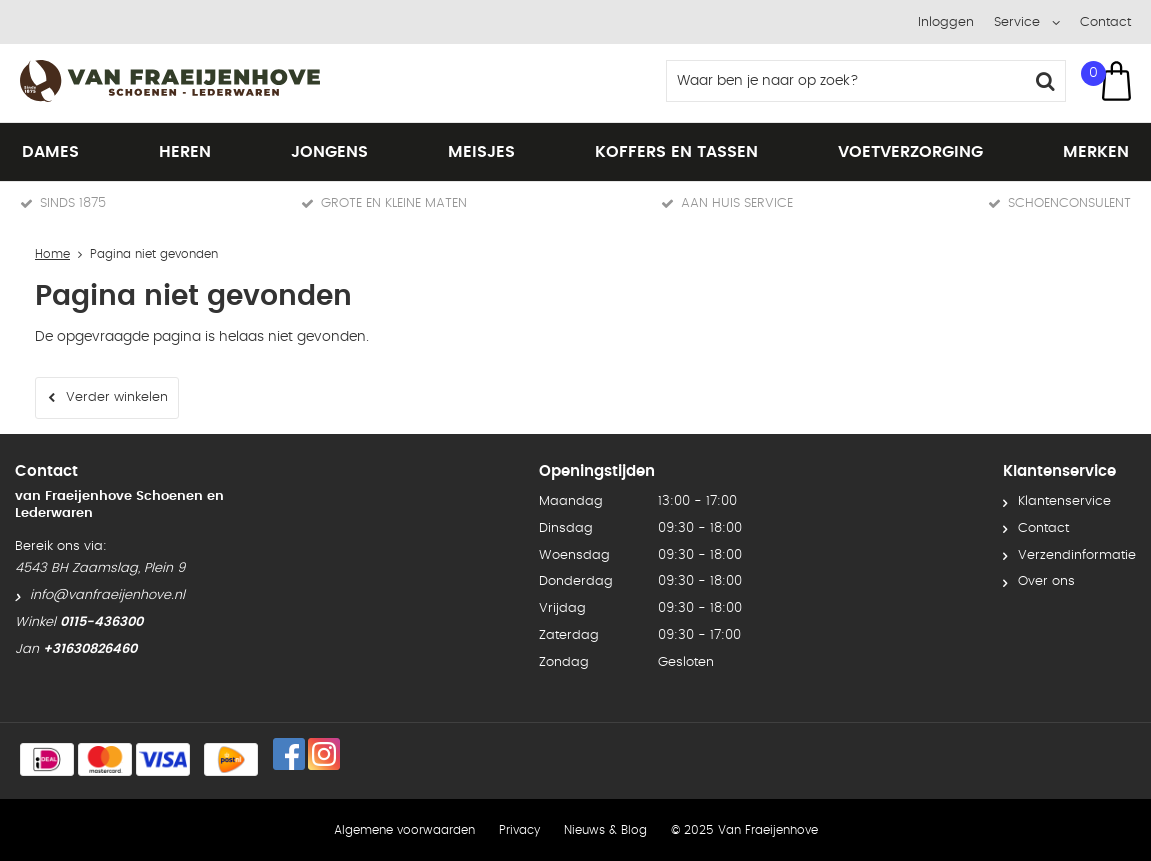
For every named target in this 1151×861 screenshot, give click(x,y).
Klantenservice (1064, 501)
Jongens (329, 152)
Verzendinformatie (1077, 555)
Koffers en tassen (676, 152)
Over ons (1046, 581)
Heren (185, 152)
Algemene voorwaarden (404, 830)
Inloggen (946, 22)
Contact (1105, 22)
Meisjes (481, 152)
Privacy (519, 830)
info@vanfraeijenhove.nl (107, 595)
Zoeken (1045, 81)
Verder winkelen (117, 397)
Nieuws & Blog (605, 830)
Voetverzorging (910, 152)
